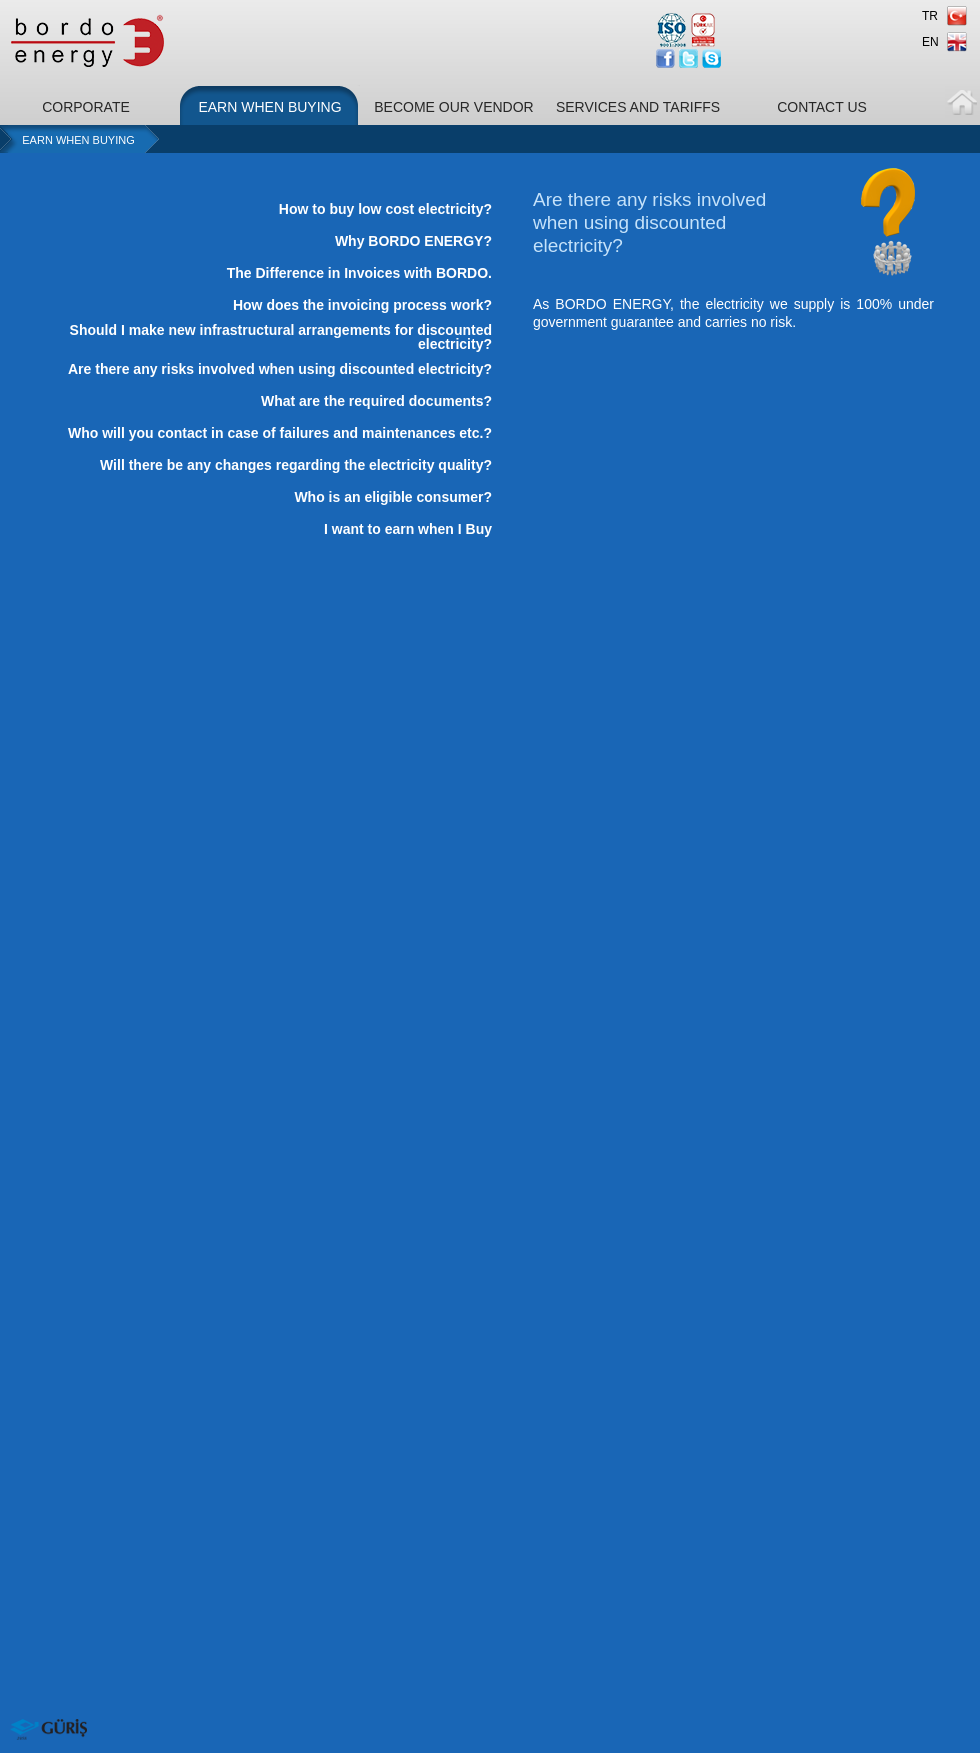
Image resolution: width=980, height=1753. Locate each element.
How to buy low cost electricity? (385, 209)
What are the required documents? (376, 401)
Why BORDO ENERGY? (413, 241)
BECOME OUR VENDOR (453, 107)
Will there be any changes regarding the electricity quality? (296, 465)
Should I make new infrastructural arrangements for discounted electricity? (281, 337)
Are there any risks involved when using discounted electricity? (280, 369)
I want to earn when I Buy (408, 529)
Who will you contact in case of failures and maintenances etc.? (280, 433)
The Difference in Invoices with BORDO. (359, 273)
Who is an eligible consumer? (393, 497)
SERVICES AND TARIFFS (638, 107)
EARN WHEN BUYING (269, 107)
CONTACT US (822, 107)
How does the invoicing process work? (362, 305)
